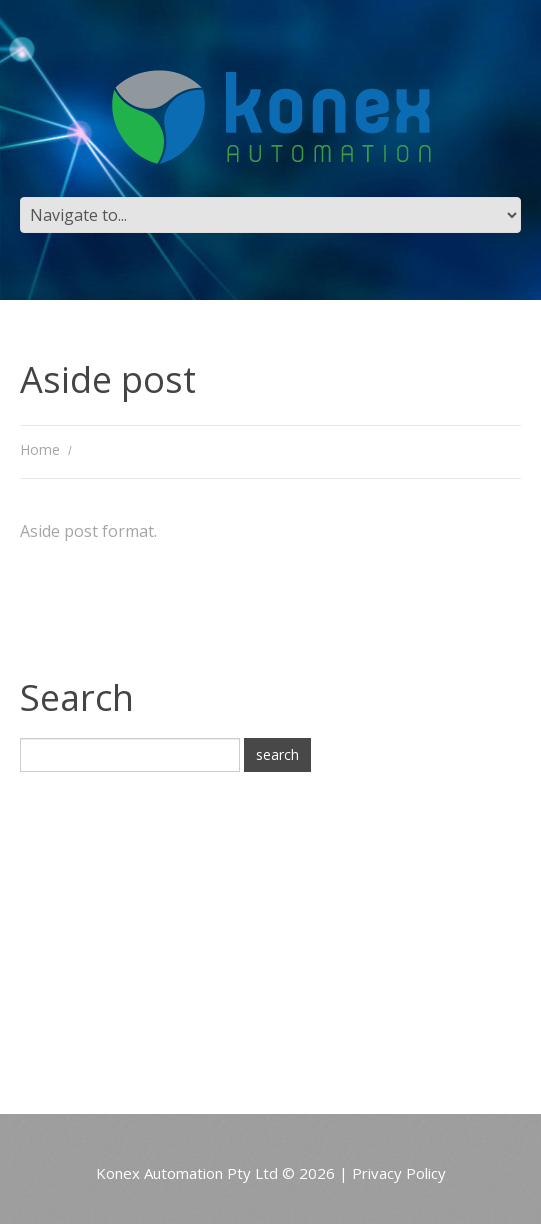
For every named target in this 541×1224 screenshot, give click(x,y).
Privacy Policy (399, 1173)
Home (40, 449)
